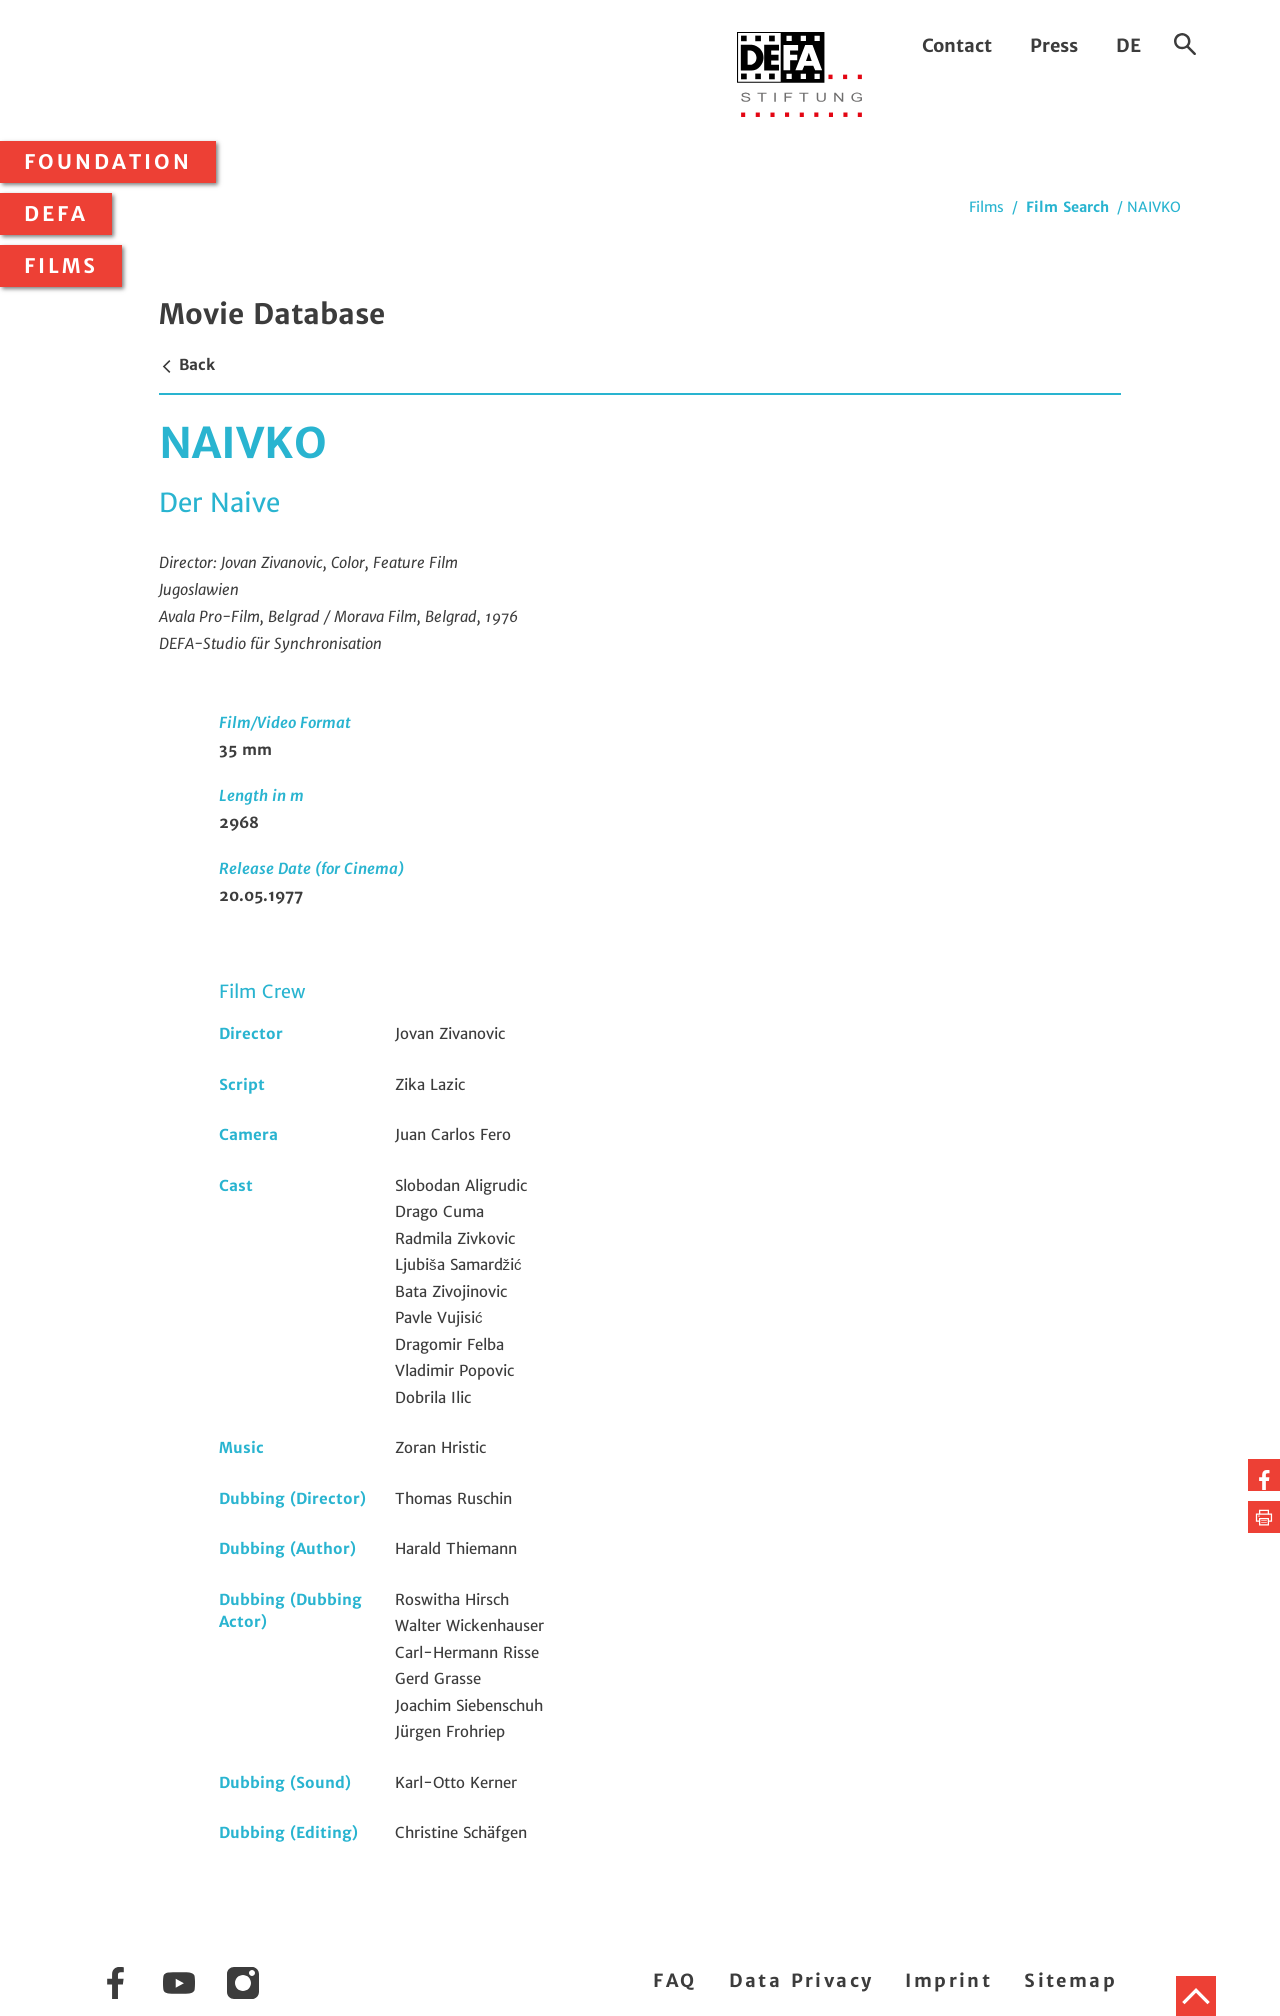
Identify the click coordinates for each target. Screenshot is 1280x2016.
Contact (957, 45)
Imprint (948, 1980)
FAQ (674, 1980)
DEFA (56, 214)
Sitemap (1070, 1980)
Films (61, 266)
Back (187, 364)
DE (1128, 45)
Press (1054, 45)
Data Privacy (801, 1980)
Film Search (1067, 207)
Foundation (108, 162)
